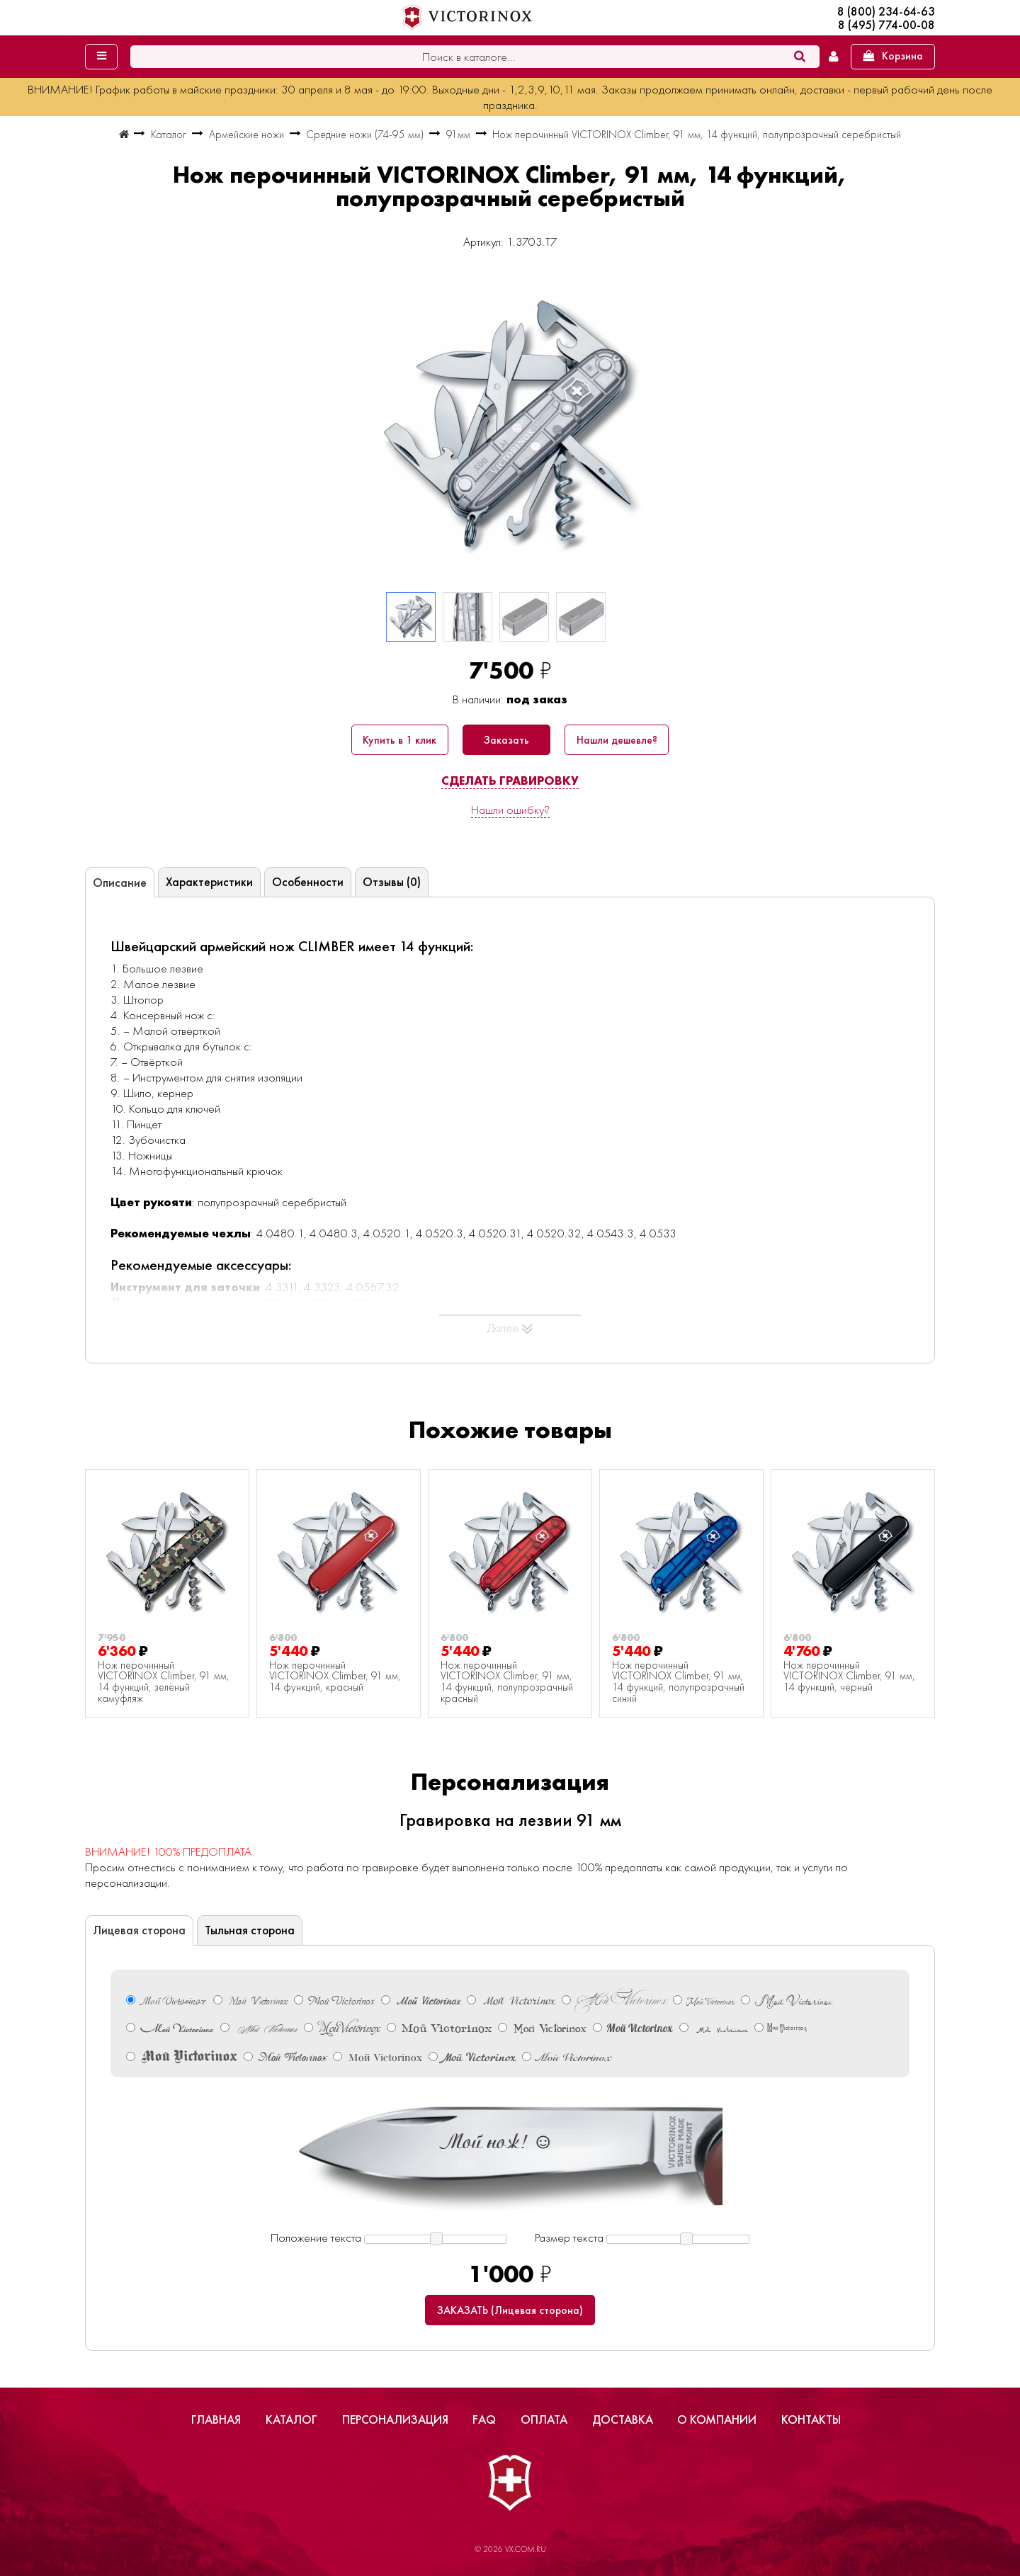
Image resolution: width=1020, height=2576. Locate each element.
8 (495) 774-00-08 (886, 25)
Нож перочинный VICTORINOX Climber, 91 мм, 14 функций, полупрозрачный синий (678, 1682)
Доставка (622, 2419)
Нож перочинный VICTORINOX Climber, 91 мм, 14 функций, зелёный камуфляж (164, 1682)
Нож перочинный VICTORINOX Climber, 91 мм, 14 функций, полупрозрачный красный (507, 1682)
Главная (216, 2419)
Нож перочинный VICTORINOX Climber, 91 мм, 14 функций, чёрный (849, 1676)
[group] (510, 426)
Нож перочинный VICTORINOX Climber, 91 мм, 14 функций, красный (335, 1676)
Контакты (811, 2419)
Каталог (291, 2419)
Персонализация (395, 2419)
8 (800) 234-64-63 (886, 12)
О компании (716, 2419)
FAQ (484, 2419)
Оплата (544, 2419)
